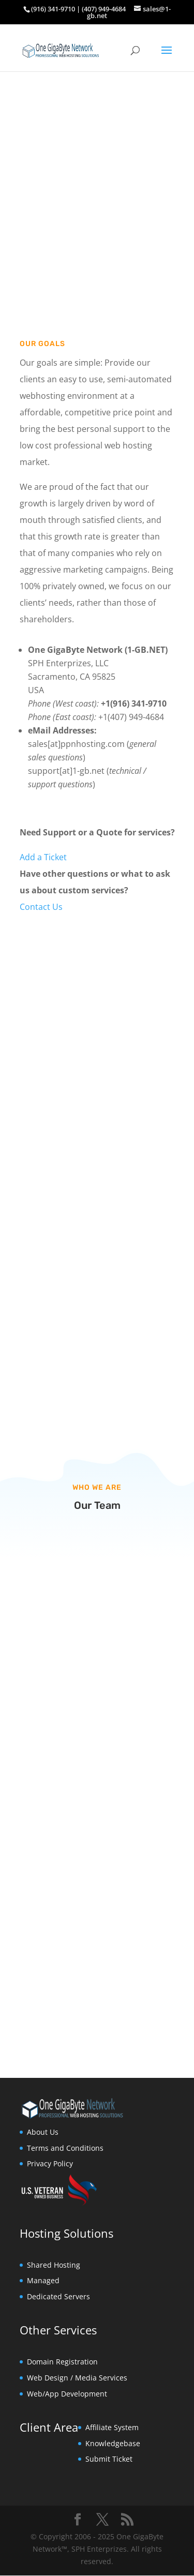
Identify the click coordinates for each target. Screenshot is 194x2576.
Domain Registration (62, 2362)
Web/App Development (67, 2394)
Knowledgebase (112, 2443)
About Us (42, 2132)
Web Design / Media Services (77, 2378)
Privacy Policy (50, 2163)
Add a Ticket (43, 857)
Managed (43, 2280)
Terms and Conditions (65, 2148)
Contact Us (41, 906)
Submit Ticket (108, 2459)
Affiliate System (112, 2427)
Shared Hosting (53, 2265)
